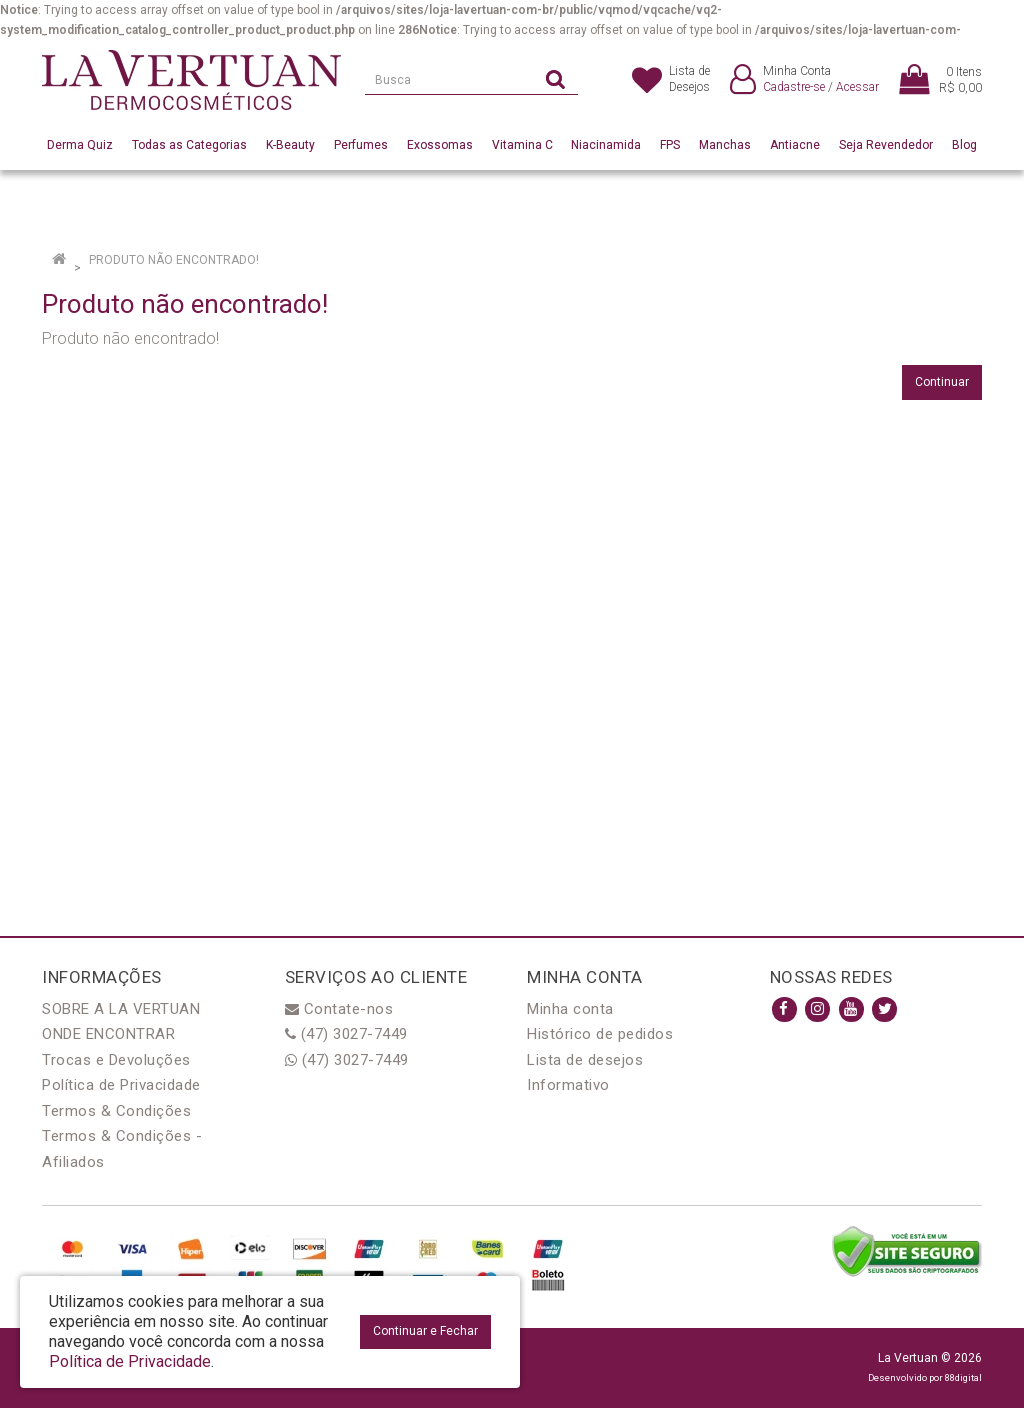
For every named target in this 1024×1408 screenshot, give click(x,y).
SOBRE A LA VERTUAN (121, 1009)
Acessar (857, 87)
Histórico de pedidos (600, 1034)
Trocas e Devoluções (116, 1060)
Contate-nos (339, 1009)
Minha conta (570, 1009)
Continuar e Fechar (425, 1331)
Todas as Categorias (189, 145)
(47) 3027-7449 (346, 1034)
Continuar (942, 382)
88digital (963, 1377)
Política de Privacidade (121, 1085)
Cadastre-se (794, 87)
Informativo (568, 1085)
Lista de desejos (585, 1060)
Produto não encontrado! (174, 260)
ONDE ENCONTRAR (108, 1034)
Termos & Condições (116, 1111)
